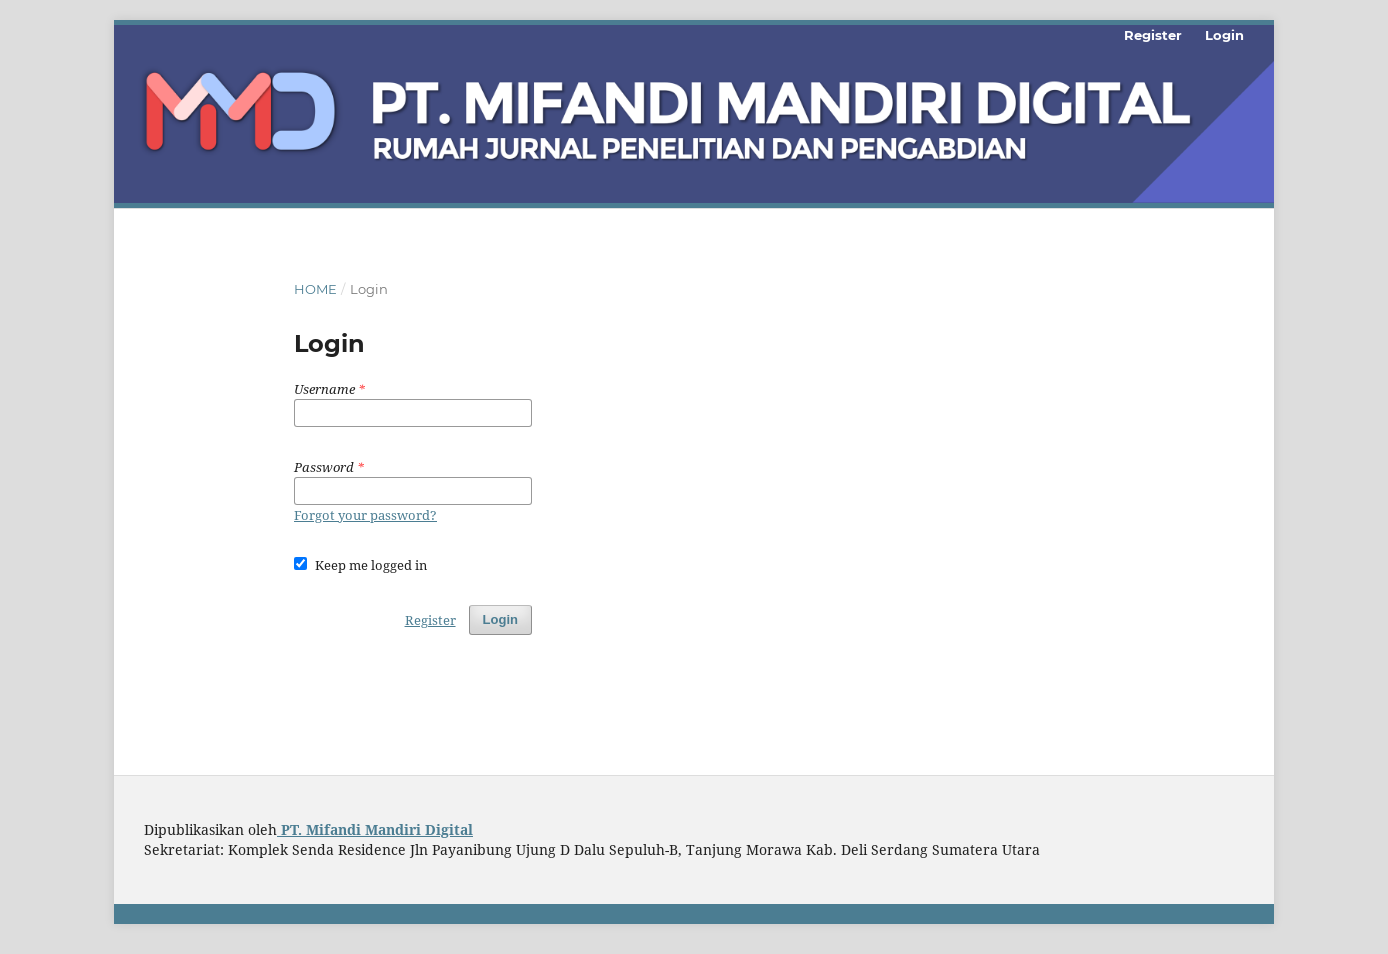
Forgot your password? (365, 515)
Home (315, 289)
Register (1153, 35)
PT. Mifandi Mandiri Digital (375, 829)
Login (1224, 35)
